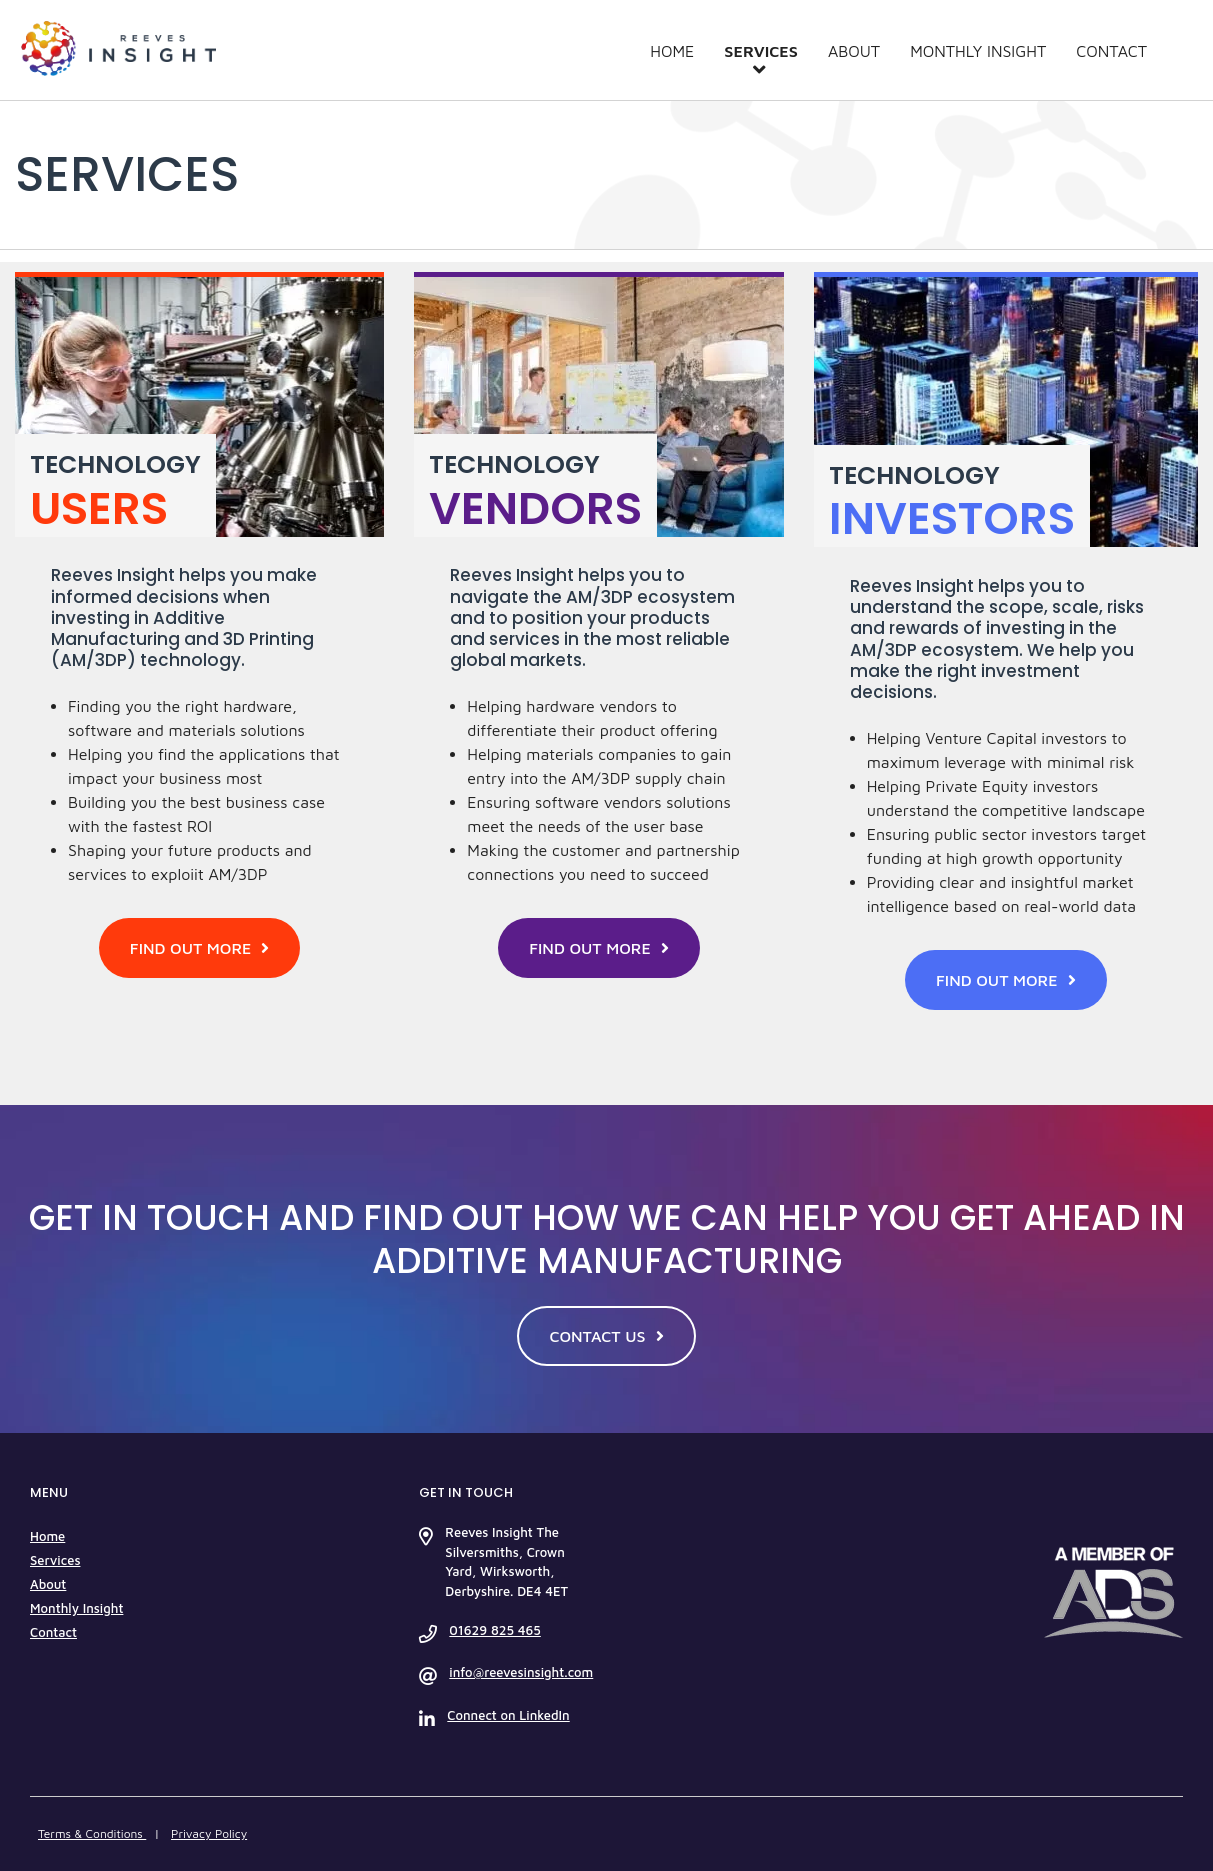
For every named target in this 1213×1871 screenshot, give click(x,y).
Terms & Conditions (92, 1833)
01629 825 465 (494, 1630)
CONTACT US (606, 1336)
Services (761, 51)
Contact (1111, 51)
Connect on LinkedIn (508, 1715)
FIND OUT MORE (200, 948)
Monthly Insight (978, 51)
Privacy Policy (209, 1833)
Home (672, 51)
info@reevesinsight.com (521, 1672)
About (854, 51)
